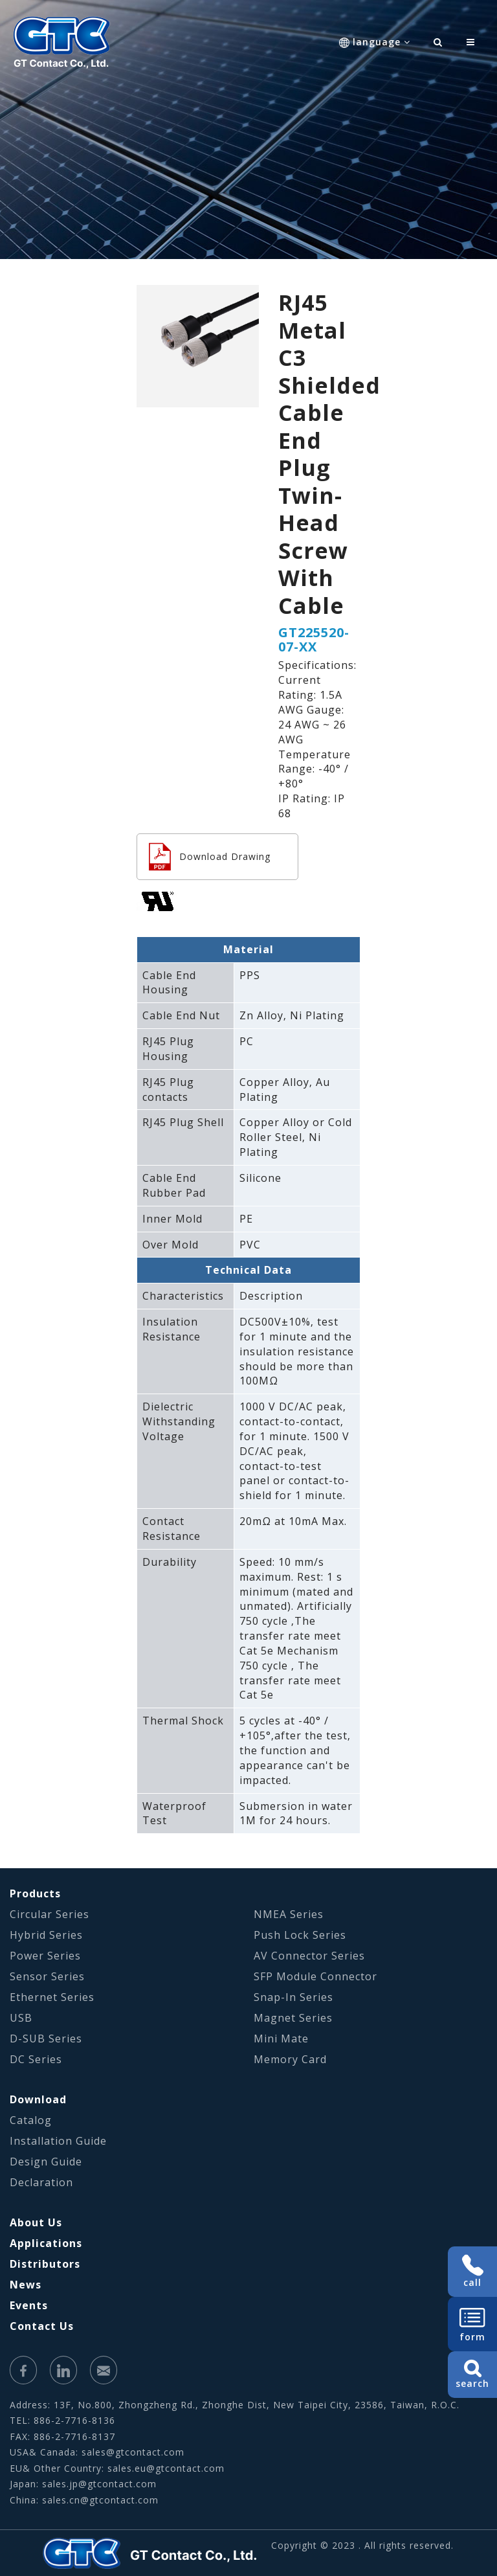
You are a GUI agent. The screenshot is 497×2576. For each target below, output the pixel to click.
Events (29, 2305)
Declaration (41, 2182)
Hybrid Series (46, 1935)
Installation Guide (58, 2141)
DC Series (36, 2059)
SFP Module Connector (315, 1976)
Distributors (45, 2264)
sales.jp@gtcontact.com (99, 2484)
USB (21, 2018)
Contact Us (42, 2326)
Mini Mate (281, 2038)
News (25, 2284)
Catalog (31, 2120)
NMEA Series (289, 1914)
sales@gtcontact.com (133, 2452)
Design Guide (46, 2161)
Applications (46, 2243)
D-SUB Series (46, 2038)
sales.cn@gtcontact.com (100, 2500)
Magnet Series (293, 2018)
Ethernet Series (52, 1997)
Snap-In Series (293, 1997)
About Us (36, 2222)
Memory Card (290, 2059)
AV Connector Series (309, 1956)
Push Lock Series (300, 1935)
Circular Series (49, 1914)
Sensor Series (47, 1976)
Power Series (45, 1956)
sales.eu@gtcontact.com (166, 2468)
